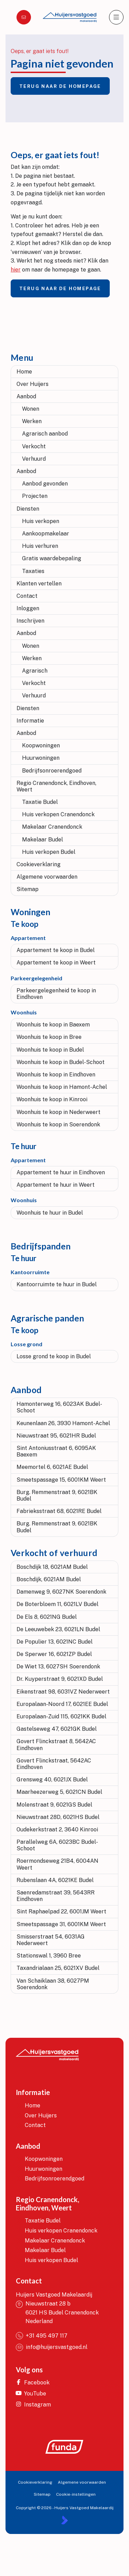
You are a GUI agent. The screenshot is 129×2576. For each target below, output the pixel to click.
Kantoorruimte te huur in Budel (57, 1284)
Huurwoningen (41, 758)
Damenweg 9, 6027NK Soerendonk (61, 1591)
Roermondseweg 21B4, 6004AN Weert (57, 1864)
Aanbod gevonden (45, 483)
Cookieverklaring (39, 864)
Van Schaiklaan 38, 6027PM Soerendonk (53, 1984)
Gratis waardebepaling (51, 558)
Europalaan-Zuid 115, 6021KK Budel (61, 1716)
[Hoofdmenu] (116, 17)
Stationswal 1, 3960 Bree (49, 1955)
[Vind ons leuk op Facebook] (35, 2382)
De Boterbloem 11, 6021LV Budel (57, 1604)
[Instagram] (35, 2404)
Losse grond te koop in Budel (54, 1356)
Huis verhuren (40, 546)
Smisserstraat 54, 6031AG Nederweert (51, 1939)
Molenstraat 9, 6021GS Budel (54, 1804)
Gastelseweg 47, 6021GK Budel (57, 1729)
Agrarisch (34, 670)
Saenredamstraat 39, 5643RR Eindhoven (56, 1895)
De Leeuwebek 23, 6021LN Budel (58, 1629)
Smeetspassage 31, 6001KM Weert (61, 1924)
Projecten (34, 496)
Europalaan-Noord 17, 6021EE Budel (62, 1704)
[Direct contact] (24, 17)
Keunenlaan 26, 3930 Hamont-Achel (63, 1423)
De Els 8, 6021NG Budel (47, 1617)
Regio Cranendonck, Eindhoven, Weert (56, 786)
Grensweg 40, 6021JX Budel (52, 1779)
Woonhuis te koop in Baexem (53, 1024)
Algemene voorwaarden (47, 876)
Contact (27, 596)
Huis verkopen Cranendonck (58, 814)
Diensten (28, 508)
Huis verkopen (40, 521)
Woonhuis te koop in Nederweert (58, 1112)
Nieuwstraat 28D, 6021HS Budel (58, 1817)
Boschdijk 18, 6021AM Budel (52, 1567)
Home (24, 371)
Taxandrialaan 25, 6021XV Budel (58, 1968)
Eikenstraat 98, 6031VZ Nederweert (63, 1691)
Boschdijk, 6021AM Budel (49, 1579)
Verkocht (34, 446)
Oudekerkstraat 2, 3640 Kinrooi (57, 1829)
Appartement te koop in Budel (56, 950)
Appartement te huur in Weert (56, 1185)
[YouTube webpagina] (35, 2393)
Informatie (30, 720)
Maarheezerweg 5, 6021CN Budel (59, 1792)
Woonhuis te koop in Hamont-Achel (62, 1087)
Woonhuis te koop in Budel (50, 1049)
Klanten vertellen (39, 583)
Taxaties (33, 571)
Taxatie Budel (40, 802)
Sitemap (28, 889)
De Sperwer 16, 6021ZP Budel (54, 1654)
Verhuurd (34, 459)
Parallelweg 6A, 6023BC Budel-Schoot (57, 1845)
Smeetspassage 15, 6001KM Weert (61, 1479)
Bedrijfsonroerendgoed (52, 770)
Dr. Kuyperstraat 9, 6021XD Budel (60, 1679)
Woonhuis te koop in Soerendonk (58, 1124)
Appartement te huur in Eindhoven (61, 1172)
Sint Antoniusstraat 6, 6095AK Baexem (56, 1451)
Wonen (30, 409)
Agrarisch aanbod (45, 433)
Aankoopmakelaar (45, 533)
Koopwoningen (41, 745)
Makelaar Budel (42, 839)
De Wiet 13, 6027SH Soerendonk (58, 1666)
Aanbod (26, 396)
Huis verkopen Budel (48, 852)
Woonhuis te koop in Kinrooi (52, 1099)
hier (16, 269)
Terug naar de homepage (60, 86)
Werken (32, 421)
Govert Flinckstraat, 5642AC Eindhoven (54, 1763)
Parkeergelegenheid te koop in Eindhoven (56, 993)
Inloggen (28, 608)
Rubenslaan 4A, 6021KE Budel (55, 1880)
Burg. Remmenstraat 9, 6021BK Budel (57, 1495)
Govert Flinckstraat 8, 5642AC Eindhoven (56, 1744)
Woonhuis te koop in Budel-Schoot (61, 1062)
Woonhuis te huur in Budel (50, 1212)
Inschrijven (30, 620)
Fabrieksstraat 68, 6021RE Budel (59, 1511)
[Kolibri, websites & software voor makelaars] (64, 2520)
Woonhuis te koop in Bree (49, 1037)
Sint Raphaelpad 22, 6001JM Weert (61, 1911)
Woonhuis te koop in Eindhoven (56, 1074)
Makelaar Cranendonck (52, 827)
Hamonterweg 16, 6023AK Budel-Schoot (59, 1407)
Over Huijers (33, 384)
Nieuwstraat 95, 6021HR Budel (56, 1435)
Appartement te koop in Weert (56, 962)
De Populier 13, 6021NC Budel (55, 1641)
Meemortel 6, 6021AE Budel (52, 1467)
